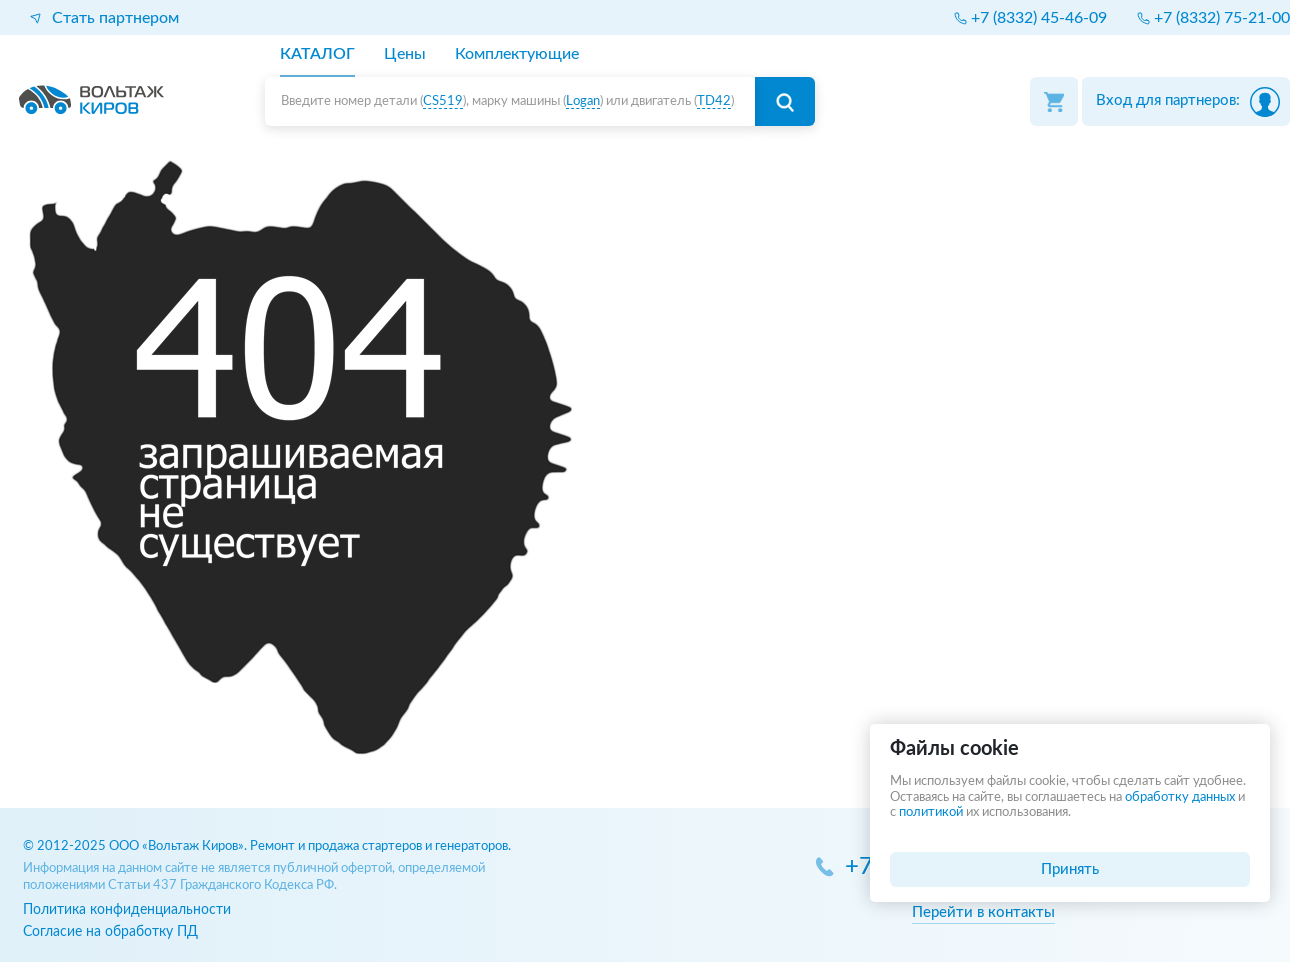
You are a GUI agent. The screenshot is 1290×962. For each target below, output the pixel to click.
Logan (583, 101)
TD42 (714, 101)
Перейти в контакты (983, 912)
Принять (1070, 869)
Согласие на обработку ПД (110, 931)
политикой (931, 812)
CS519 (443, 101)
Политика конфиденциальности (127, 909)
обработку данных (1180, 797)
